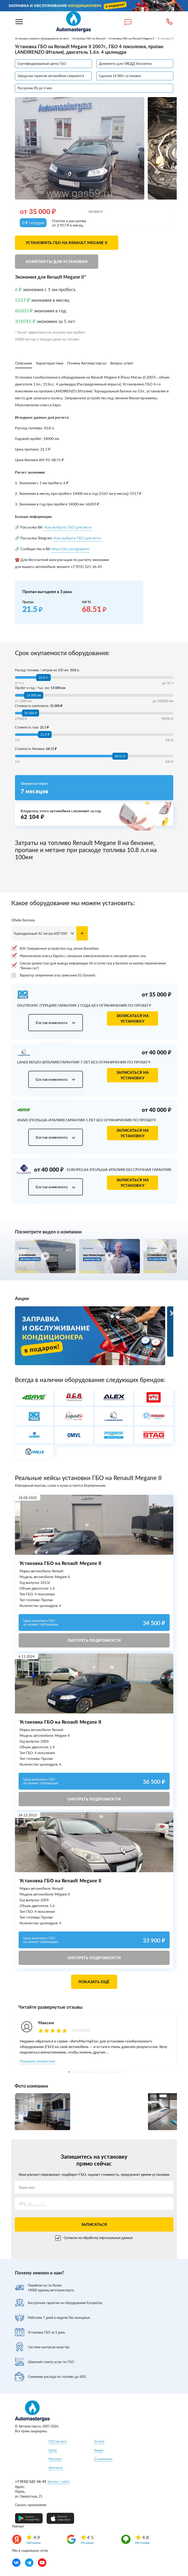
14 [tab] (117, 2072)
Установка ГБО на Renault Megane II (131, 38)
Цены (53, 2450)
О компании (103, 2459)
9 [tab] (98, 2072)
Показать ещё (94, 1981)
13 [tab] (113, 2072)
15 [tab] (120, 2072)
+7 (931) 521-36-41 (30, 2481)
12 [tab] (109, 2072)
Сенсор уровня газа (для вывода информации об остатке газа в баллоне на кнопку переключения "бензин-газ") (88, 965)
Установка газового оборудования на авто (42, 38)
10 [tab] (102, 2072)
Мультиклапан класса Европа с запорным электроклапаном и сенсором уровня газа (78, 955)
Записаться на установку (132, 1018)
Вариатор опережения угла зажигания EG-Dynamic (53, 975)
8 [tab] (94, 2072)
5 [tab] (83, 2072)
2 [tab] (72, 2072)
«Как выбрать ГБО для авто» (67, 527)
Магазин (55, 2459)
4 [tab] (80, 2072)
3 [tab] (76, 2072)
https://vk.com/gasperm (70, 548)
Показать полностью (37, 2061)
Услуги (99, 2441)
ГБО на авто (58, 2441)
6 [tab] (87, 2072)
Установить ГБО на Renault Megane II (66, 242)
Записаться (94, 2224)
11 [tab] (106, 2072)
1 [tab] (69, 2072)
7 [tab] (91, 2072)
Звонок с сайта (58, 2481)
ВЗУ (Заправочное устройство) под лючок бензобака (55, 948)
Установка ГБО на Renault (88, 38)
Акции (98, 2450)
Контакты (56, 2468)
